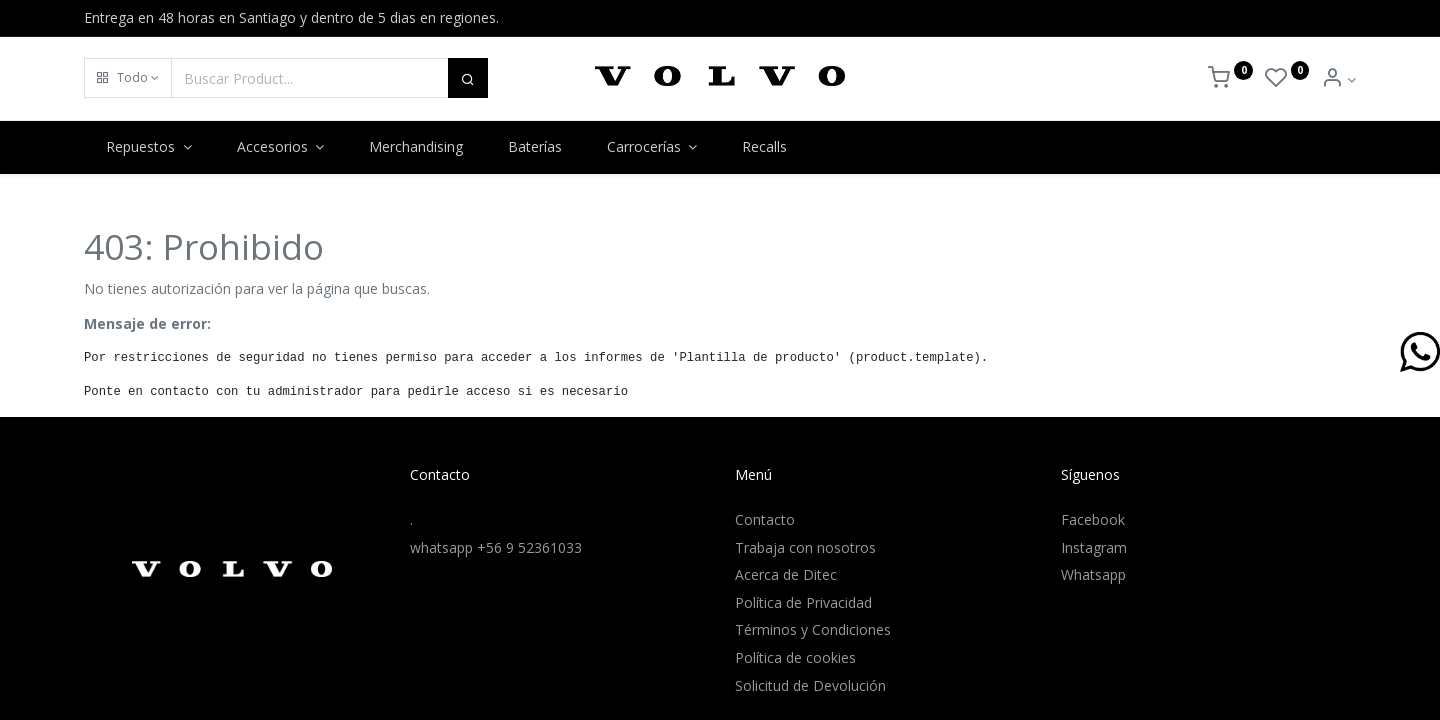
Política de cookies (795, 657)
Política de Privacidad (803, 602)
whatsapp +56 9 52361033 (496, 547)
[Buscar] (468, 78)
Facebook (1093, 519)
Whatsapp (1093, 574)
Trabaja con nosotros (805, 547)
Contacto (765, 519)
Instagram (1094, 547)
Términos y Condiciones (813, 629)
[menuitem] (416, 147)
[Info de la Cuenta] (1338, 79)
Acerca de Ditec (786, 574)
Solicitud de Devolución (810, 685)
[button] (128, 78)
